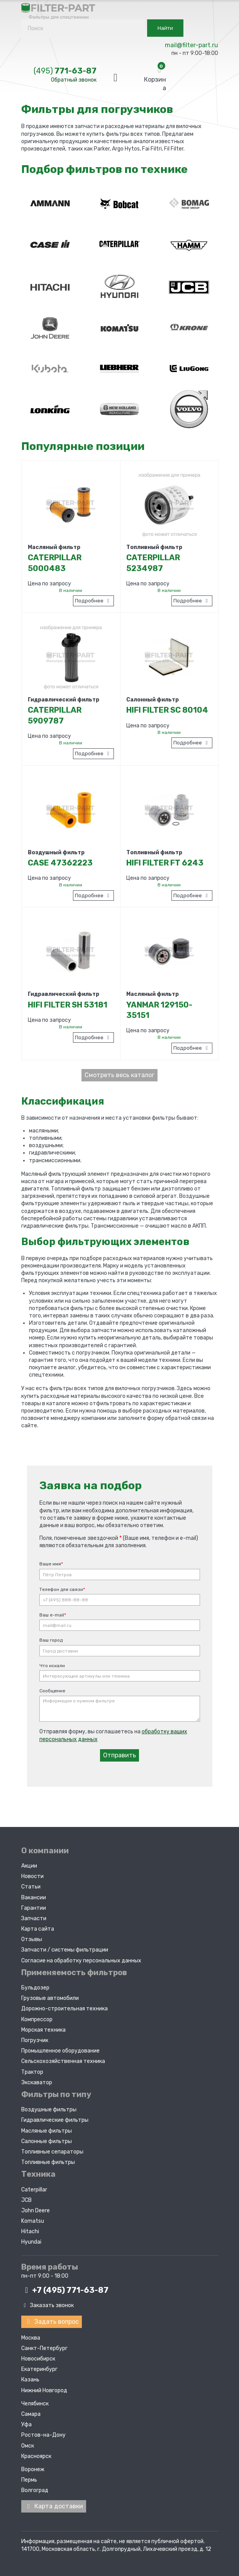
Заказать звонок (47, 2304)
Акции (29, 1865)
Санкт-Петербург (44, 2346)
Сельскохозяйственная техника (63, 2060)
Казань (30, 2378)
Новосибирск (38, 2357)
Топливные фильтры (48, 2161)
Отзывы (31, 1938)
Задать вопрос (51, 2320)
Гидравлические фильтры (54, 2119)
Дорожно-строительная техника (64, 2008)
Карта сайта (37, 1928)
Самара (31, 2412)
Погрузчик (34, 2039)
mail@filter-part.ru (191, 45)
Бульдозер (35, 1987)
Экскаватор (36, 2081)
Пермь (29, 2478)
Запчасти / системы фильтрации (64, 1949)
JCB (26, 2199)
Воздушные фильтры (48, 2109)
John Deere (35, 2209)
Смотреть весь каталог (119, 1075)
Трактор (32, 2071)
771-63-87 (65, 70)
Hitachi (30, 2230)
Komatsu (32, 2220)
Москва (30, 2336)
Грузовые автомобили (50, 1997)
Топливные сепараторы (52, 2150)
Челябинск (35, 2402)
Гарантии (33, 1907)
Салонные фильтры (46, 2140)
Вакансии (33, 1896)
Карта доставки (53, 2505)
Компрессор (37, 2018)
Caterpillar (34, 2188)
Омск (27, 2444)
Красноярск (36, 2454)
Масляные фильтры (46, 2129)
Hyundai (31, 2241)
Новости (32, 1875)
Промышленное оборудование (60, 2050)
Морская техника (43, 2028)
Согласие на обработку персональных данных (81, 1959)
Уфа (26, 2423)
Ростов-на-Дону (43, 2434)
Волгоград (34, 2489)
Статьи (31, 1886)
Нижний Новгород (44, 2389)
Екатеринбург (39, 2368)
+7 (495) (64, 2289)
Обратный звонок (74, 80)
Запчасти (33, 1917)
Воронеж (32, 2468)
